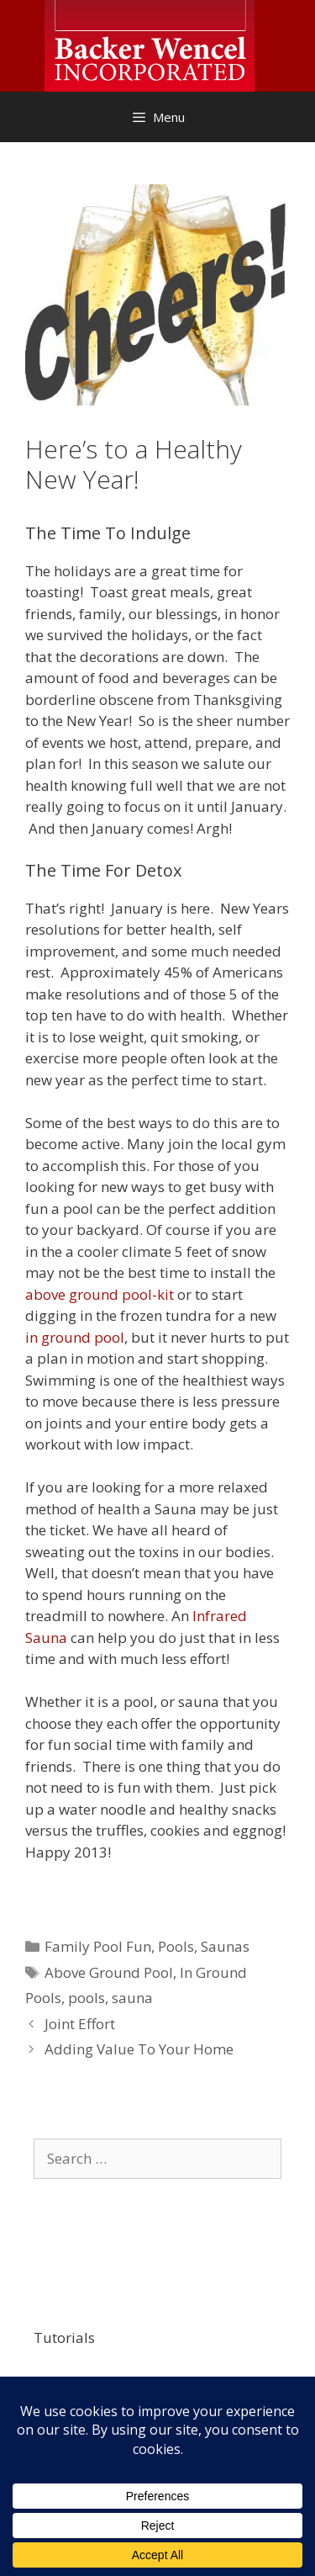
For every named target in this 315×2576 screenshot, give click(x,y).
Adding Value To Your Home (139, 2049)
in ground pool (74, 1337)
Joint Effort (80, 2023)
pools (86, 1997)
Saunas (225, 1946)
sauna (132, 1997)
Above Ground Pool (109, 1972)
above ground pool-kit (99, 1294)
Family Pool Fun (98, 1946)
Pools (176, 1946)
